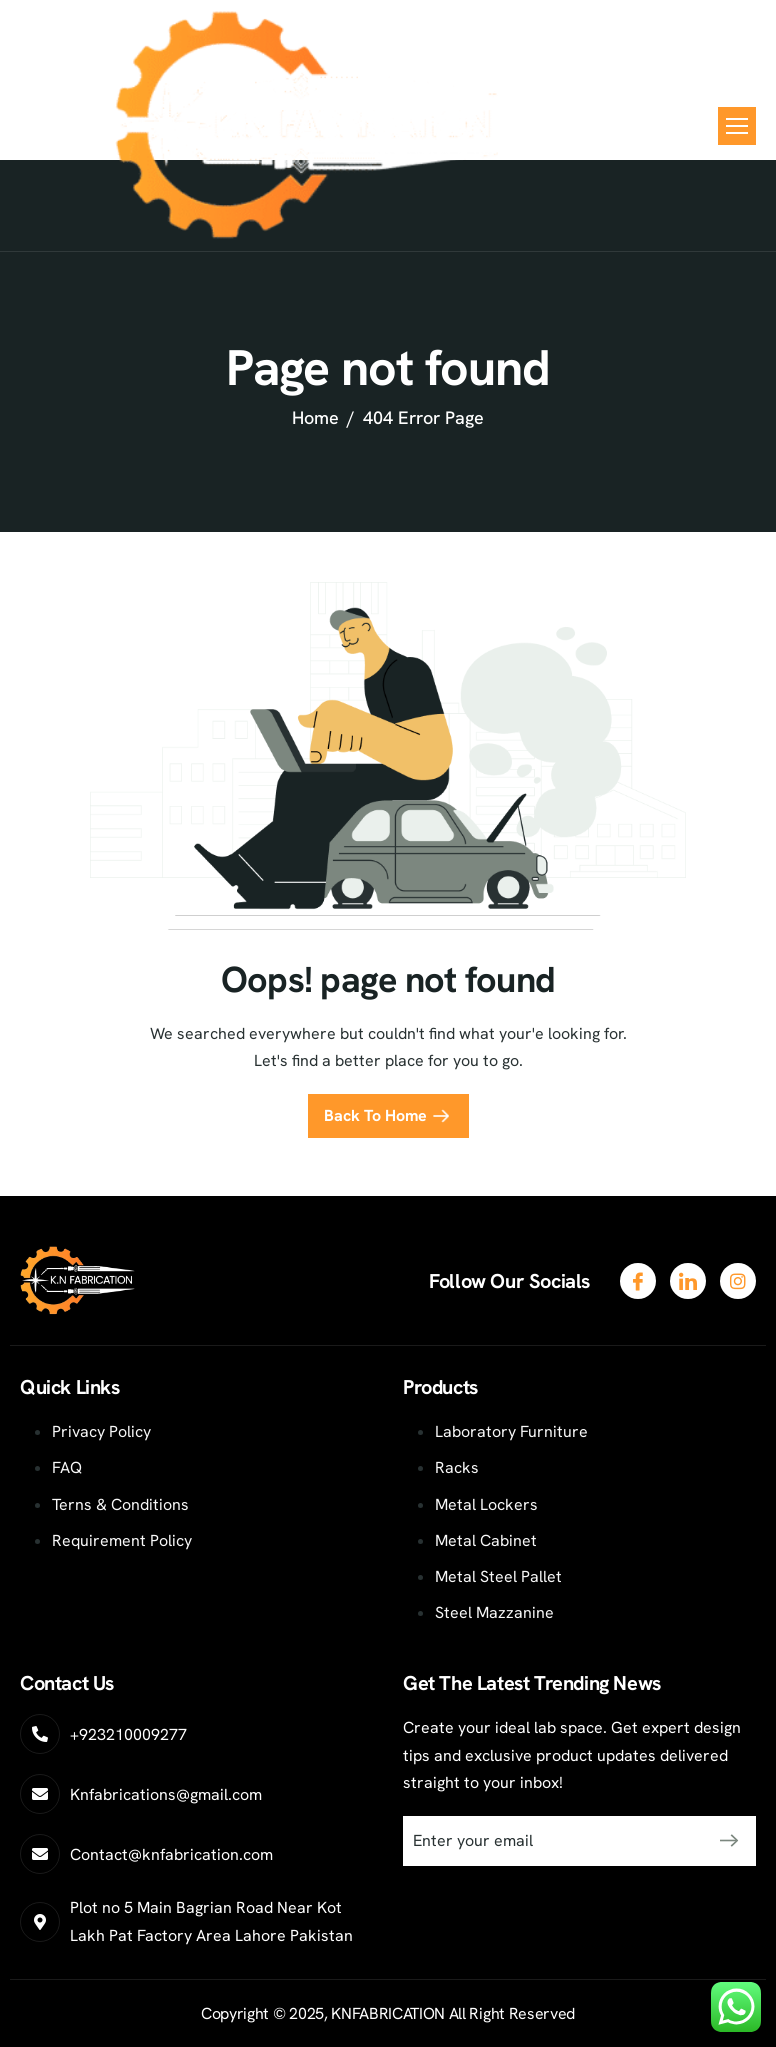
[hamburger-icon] (737, 126)
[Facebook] (638, 1281)
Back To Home (375, 1115)
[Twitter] (688, 1281)
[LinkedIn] (738, 1281)
